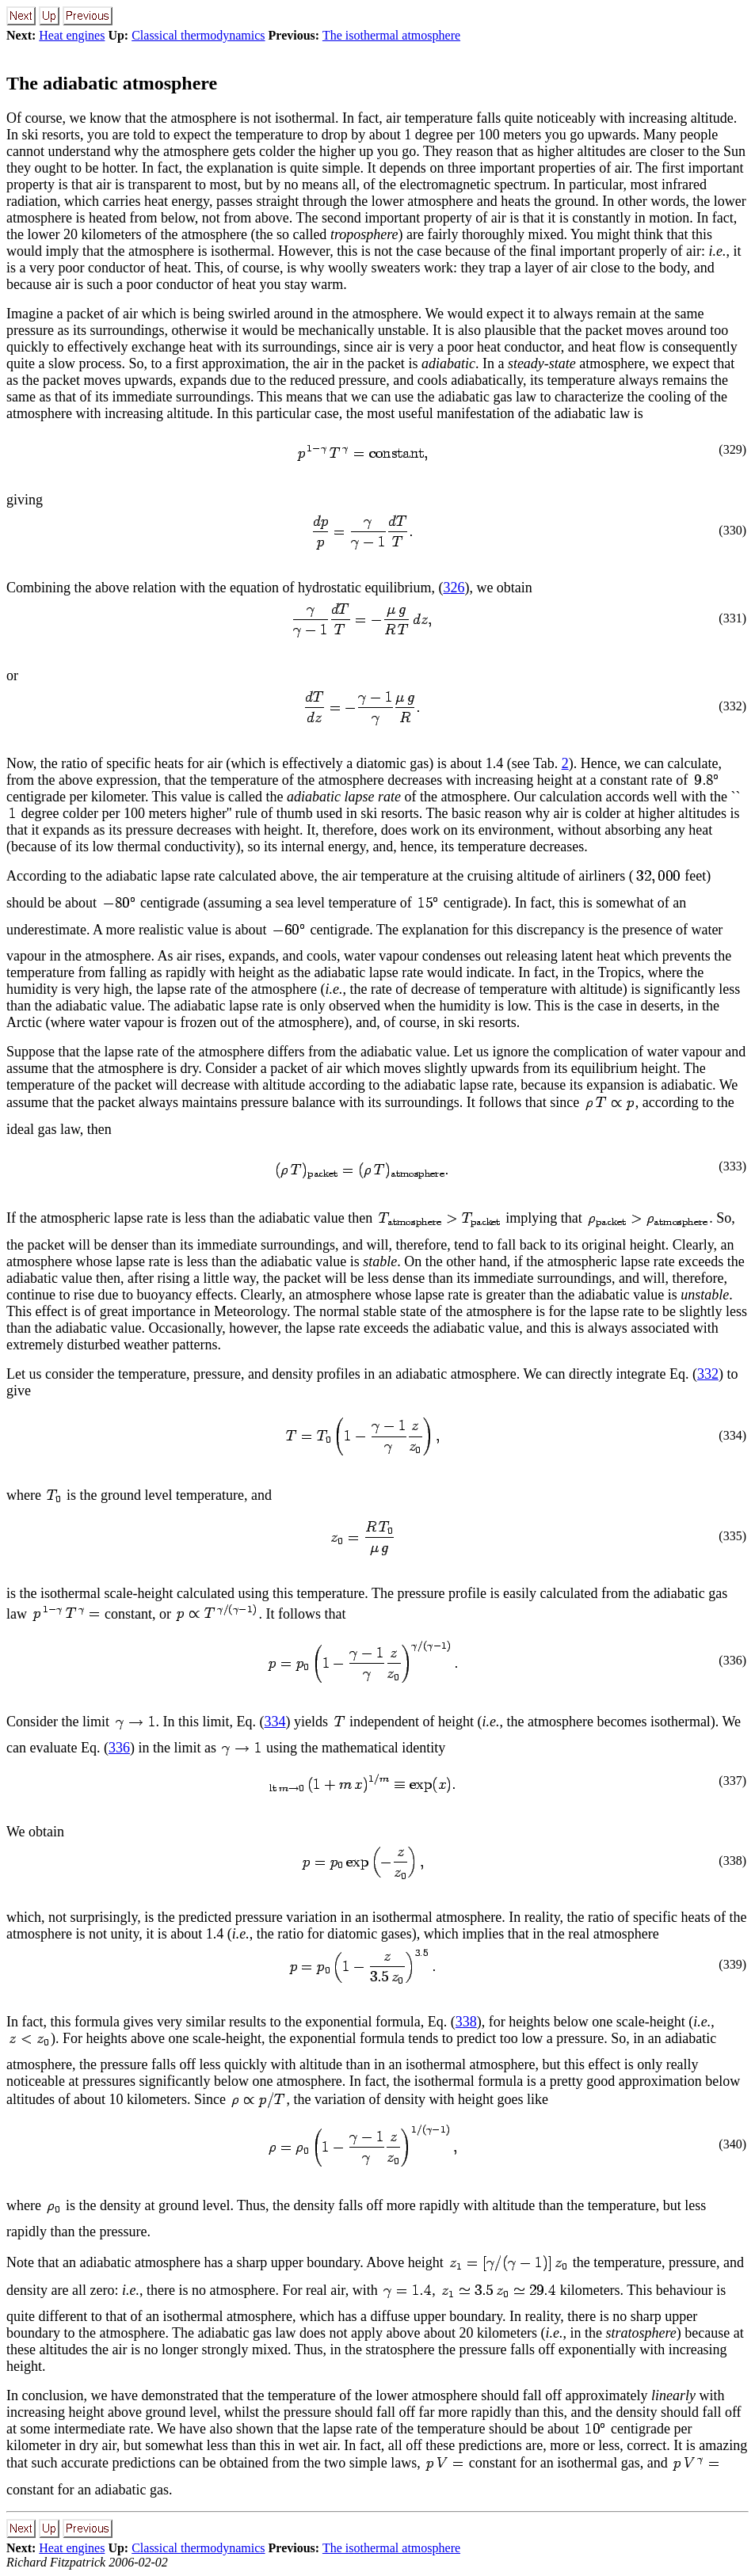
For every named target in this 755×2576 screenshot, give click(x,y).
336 (119, 1748)
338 (466, 2022)
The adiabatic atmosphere (111, 83)
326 (453, 587)
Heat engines (72, 35)
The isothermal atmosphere (391, 35)
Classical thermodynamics (198, 35)
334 (275, 1721)
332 (708, 1374)
